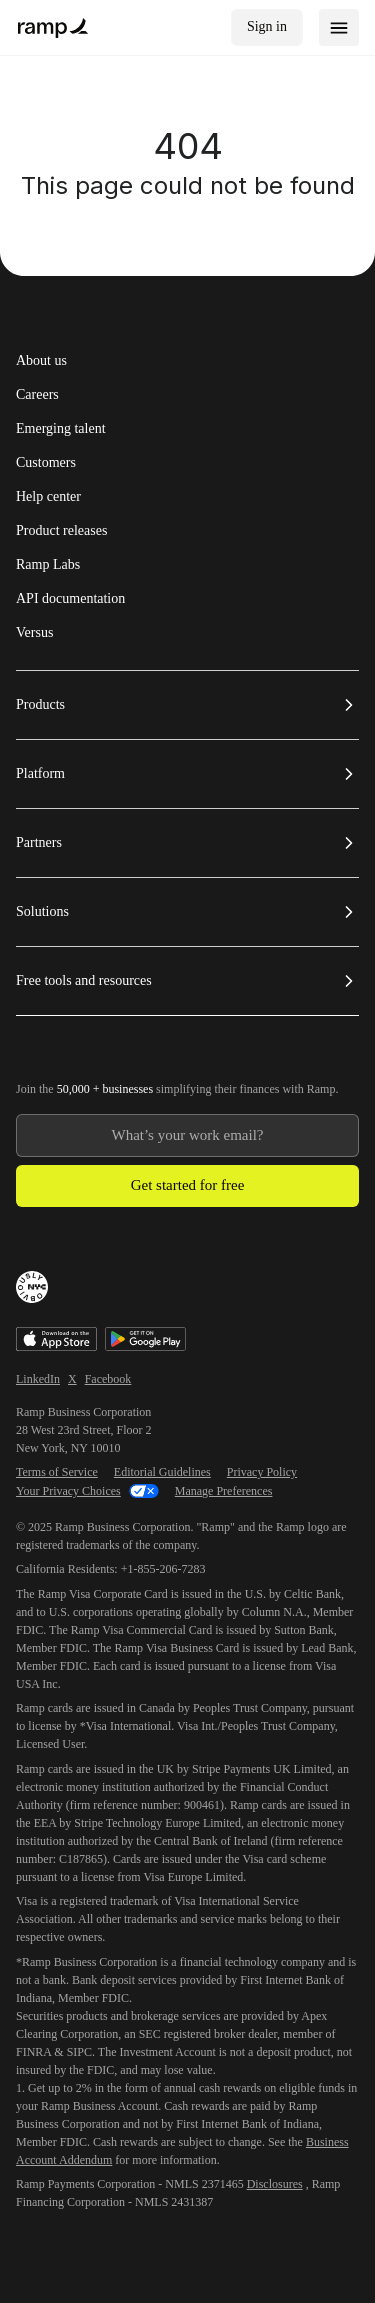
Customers (46, 463)
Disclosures (275, 2184)
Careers (37, 395)
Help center (48, 497)
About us (41, 361)
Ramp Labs (48, 565)
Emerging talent (61, 429)
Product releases (61, 531)
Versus (34, 633)
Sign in (267, 26)
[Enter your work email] (187, 1135)
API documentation (70, 599)
